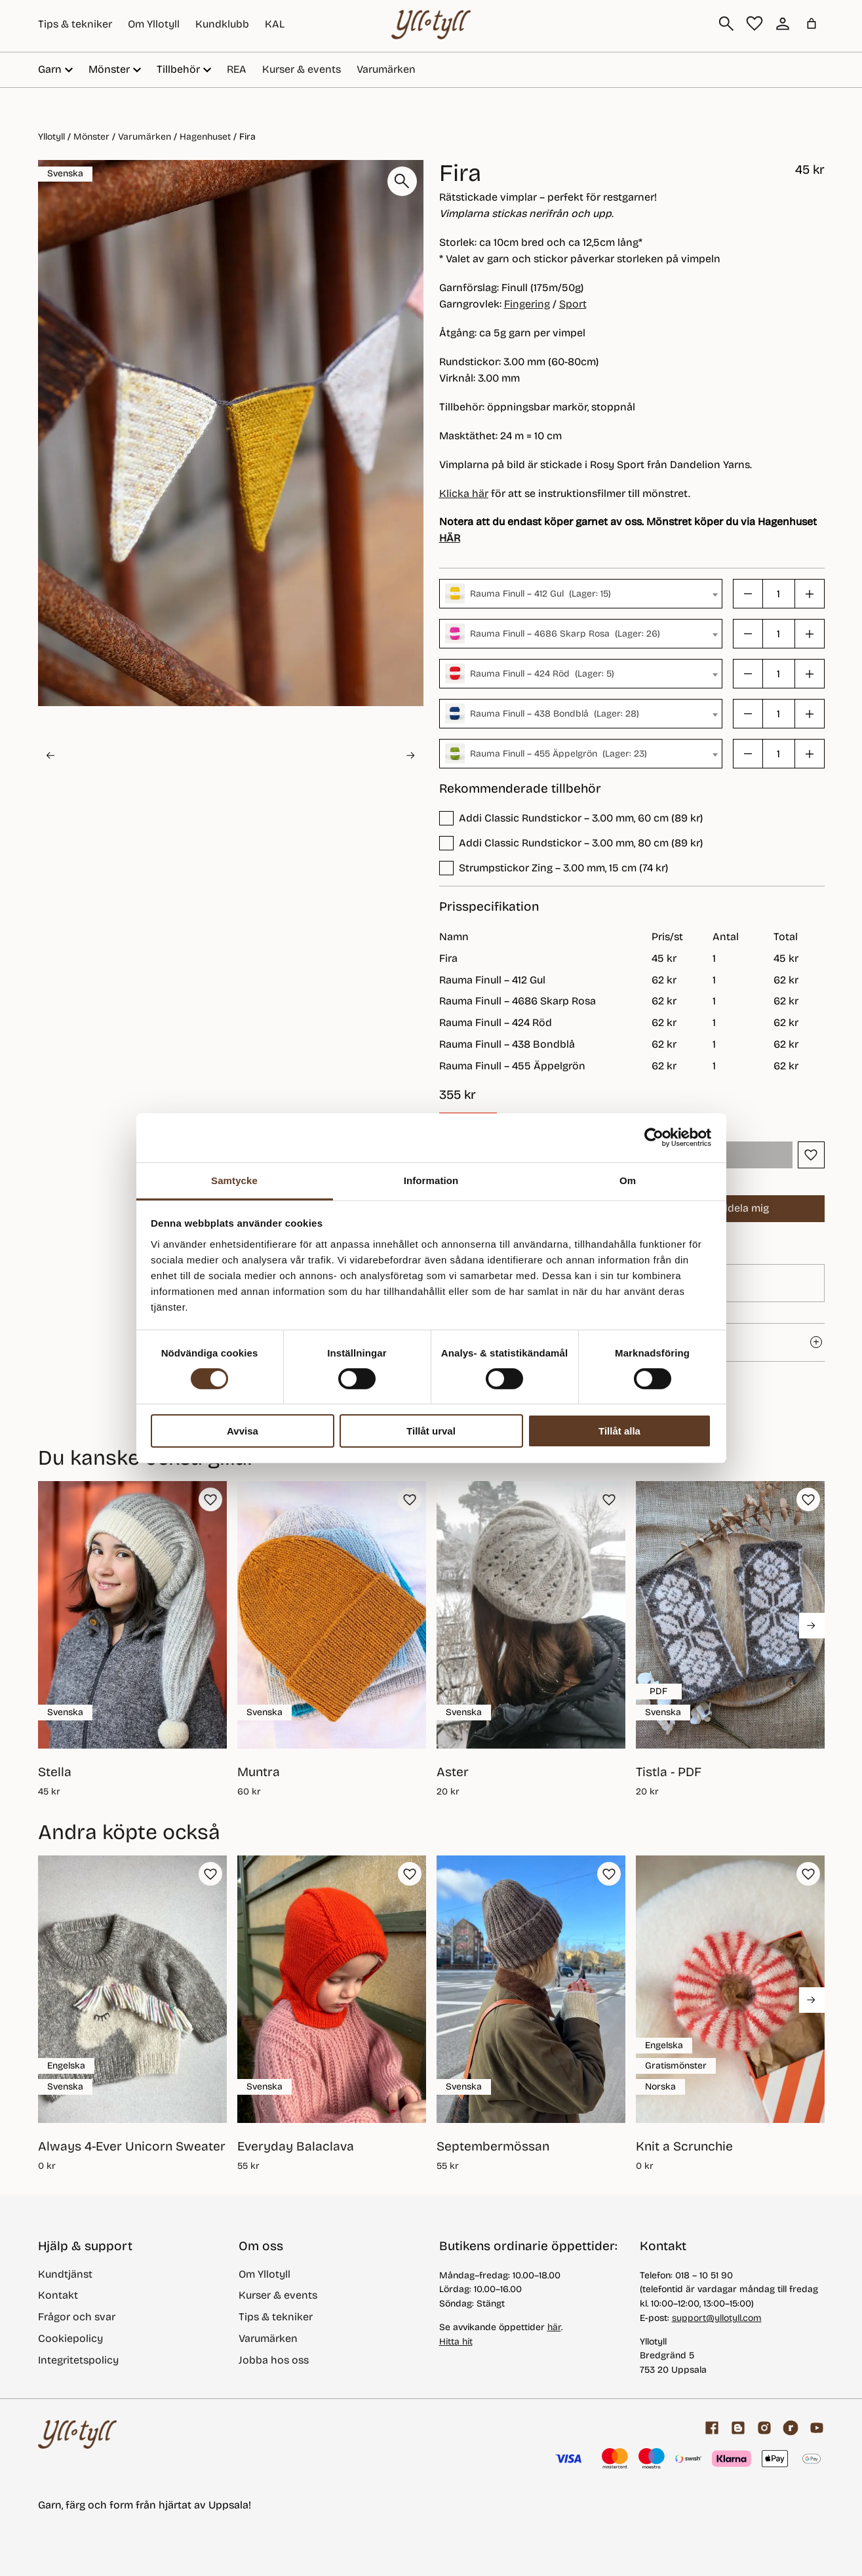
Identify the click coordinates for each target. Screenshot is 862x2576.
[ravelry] (790, 2428)
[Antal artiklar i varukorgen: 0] (811, 23)
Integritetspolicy (78, 2360)
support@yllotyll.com (717, 2318)
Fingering (527, 304)
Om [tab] (627, 1179)
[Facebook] (712, 2428)
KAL (274, 24)
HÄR (449, 538)
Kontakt (58, 2295)
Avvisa (242, 1431)
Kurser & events (301, 69)
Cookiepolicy (70, 2338)
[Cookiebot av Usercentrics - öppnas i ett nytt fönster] (654, 1137)
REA (236, 69)
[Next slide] (410, 755)
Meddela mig (728, 1209)
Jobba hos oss (274, 2360)
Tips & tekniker (75, 24)
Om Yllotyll (154, 24)
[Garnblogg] (738, 2428)
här (554, 2327)
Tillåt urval (431, 1431)
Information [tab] (431, 1179)
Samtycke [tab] (234, 1179)
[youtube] (817, 2428)
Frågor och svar (76, 2316)
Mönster (91, 136)
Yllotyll (51, 136)
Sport (573, 304)
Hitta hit (456, 2341)
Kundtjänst (65, 2274)
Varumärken (386, 69)
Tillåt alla (619, 1431)
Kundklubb (222, 24)
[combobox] (580, 593)
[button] (101, 756)
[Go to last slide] (50, 755)
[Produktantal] (778, 593)
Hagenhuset (205, 136)
